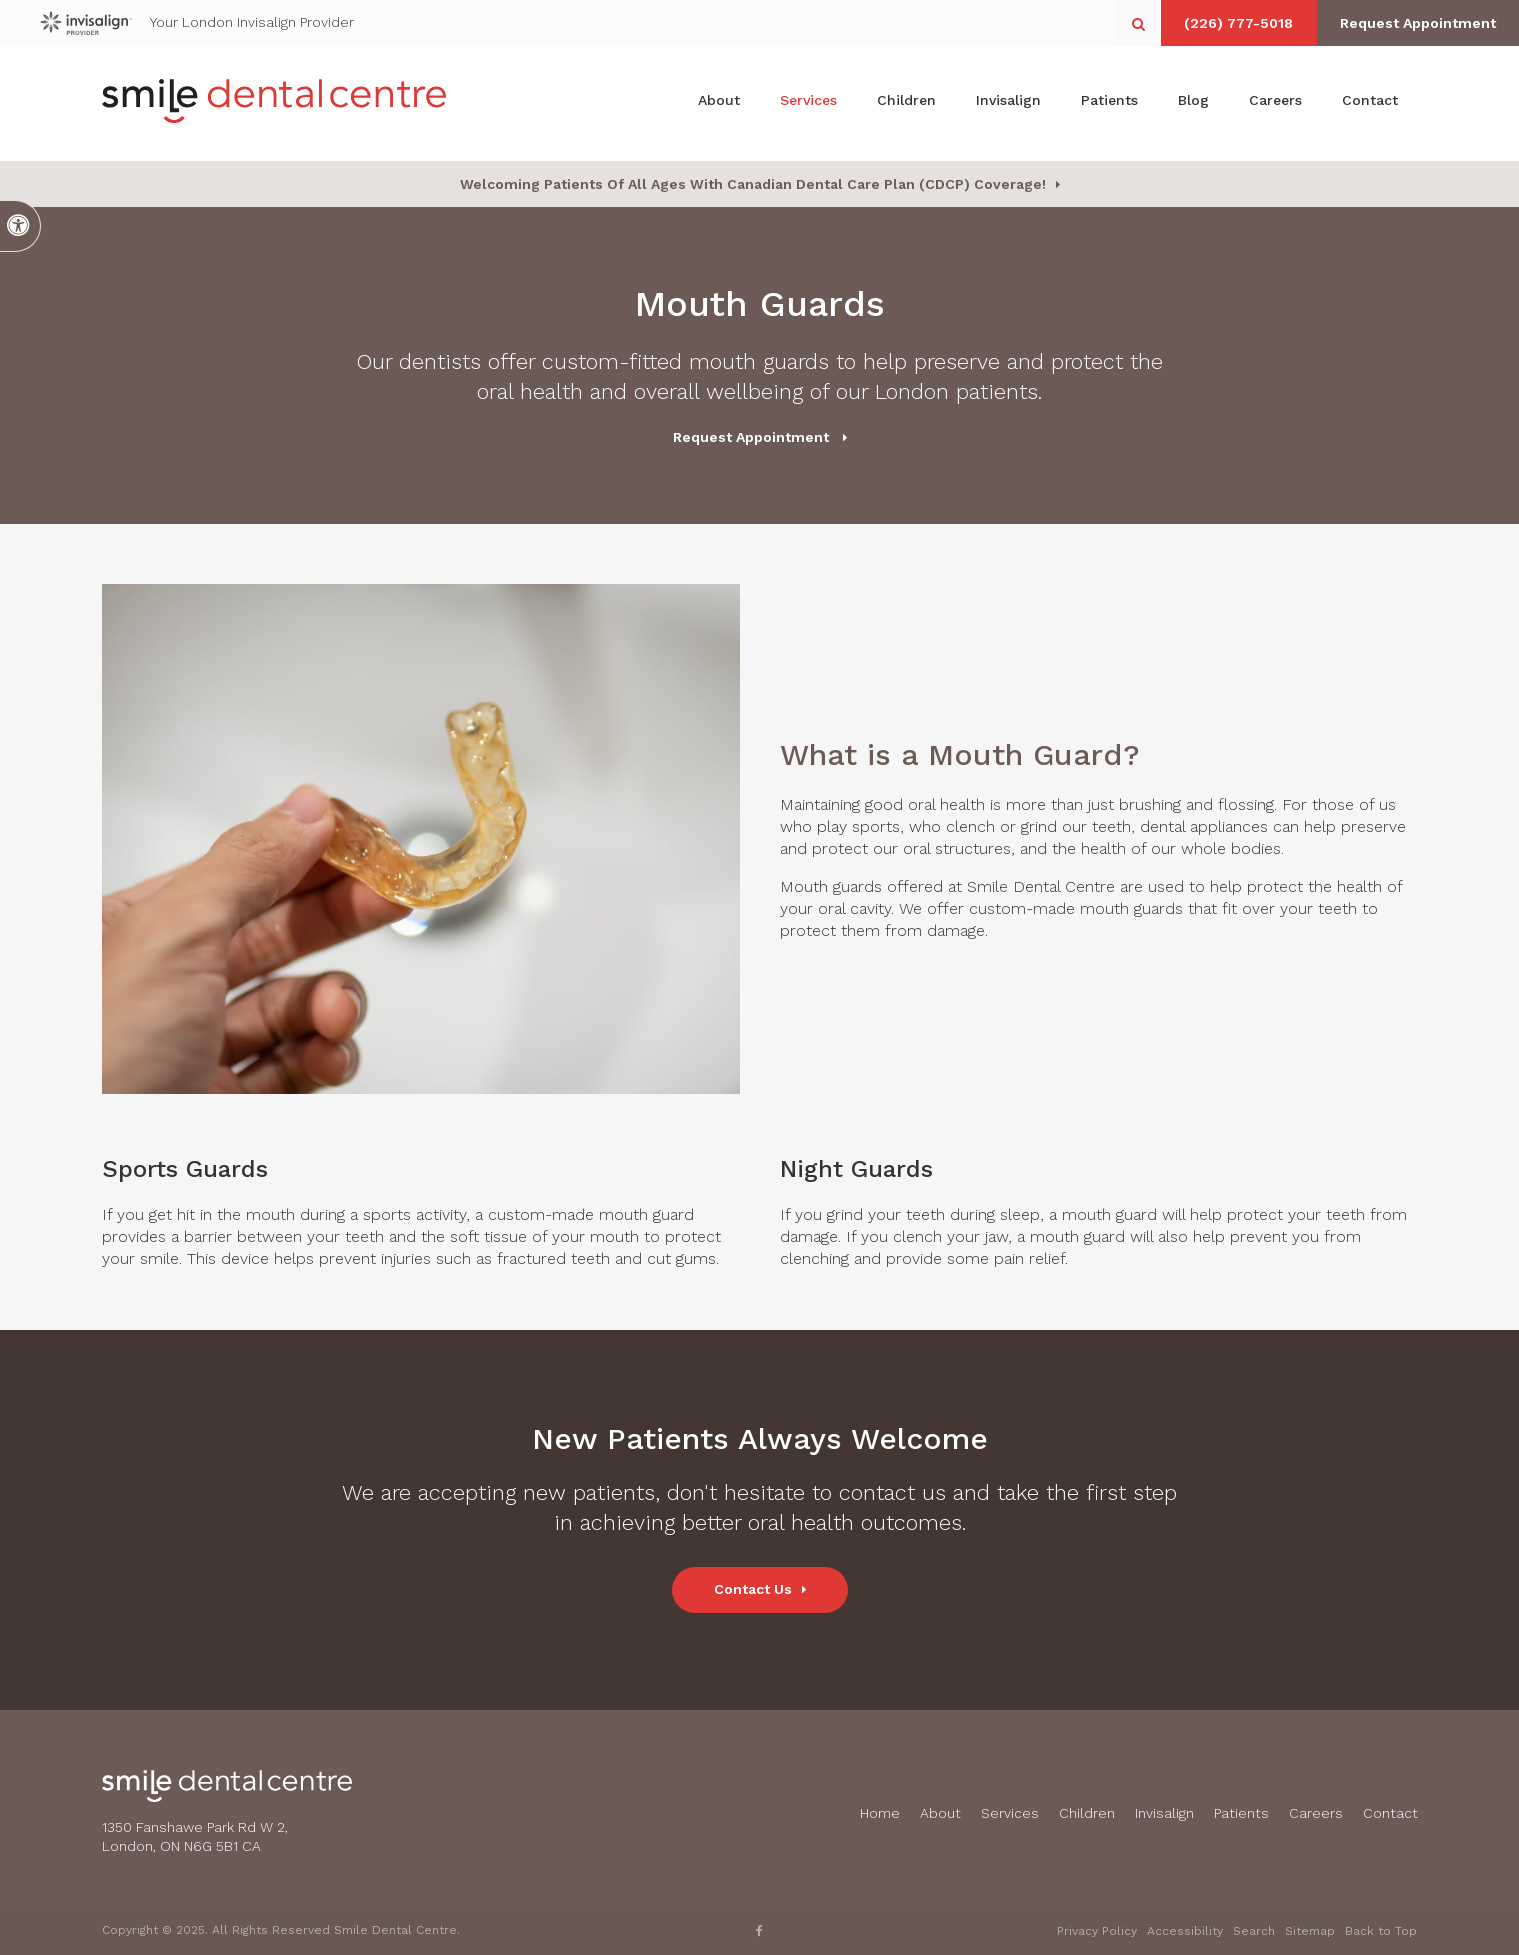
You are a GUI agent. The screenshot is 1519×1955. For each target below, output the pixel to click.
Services (808, 103)
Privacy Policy (1097, 1931)
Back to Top (1381, 1931)
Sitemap (1310, 1931)
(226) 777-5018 (1227, 23)
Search (1254, 1931)
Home (880, 1813)
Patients (1109, 103)
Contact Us (753, 1589)
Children (906, 103)
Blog (1193, 103)
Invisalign (1008, 103)
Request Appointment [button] (1414, 23)
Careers (1275, 103)
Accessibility (1185, 1931)
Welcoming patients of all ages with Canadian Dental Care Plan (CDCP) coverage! (753, 184)
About (719, 103)
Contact (1370, 103)
